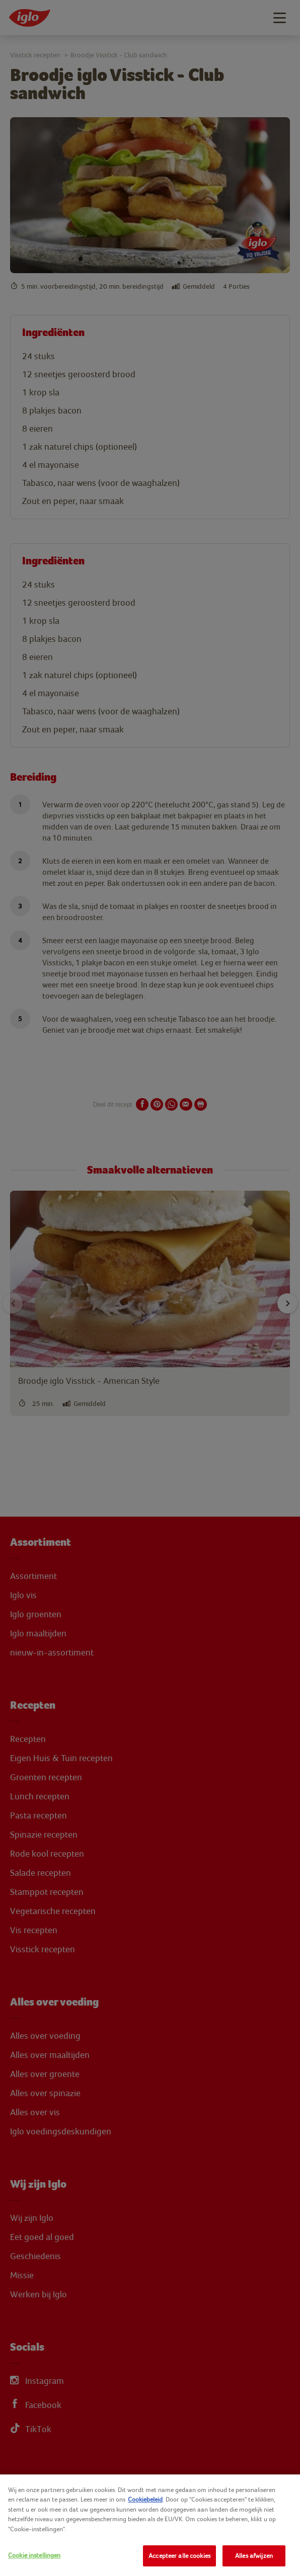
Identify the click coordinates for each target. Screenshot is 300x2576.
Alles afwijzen (254, 2555)
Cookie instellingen (34, 2555)
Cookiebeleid (145, 2499)
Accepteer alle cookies (179, 2555)
